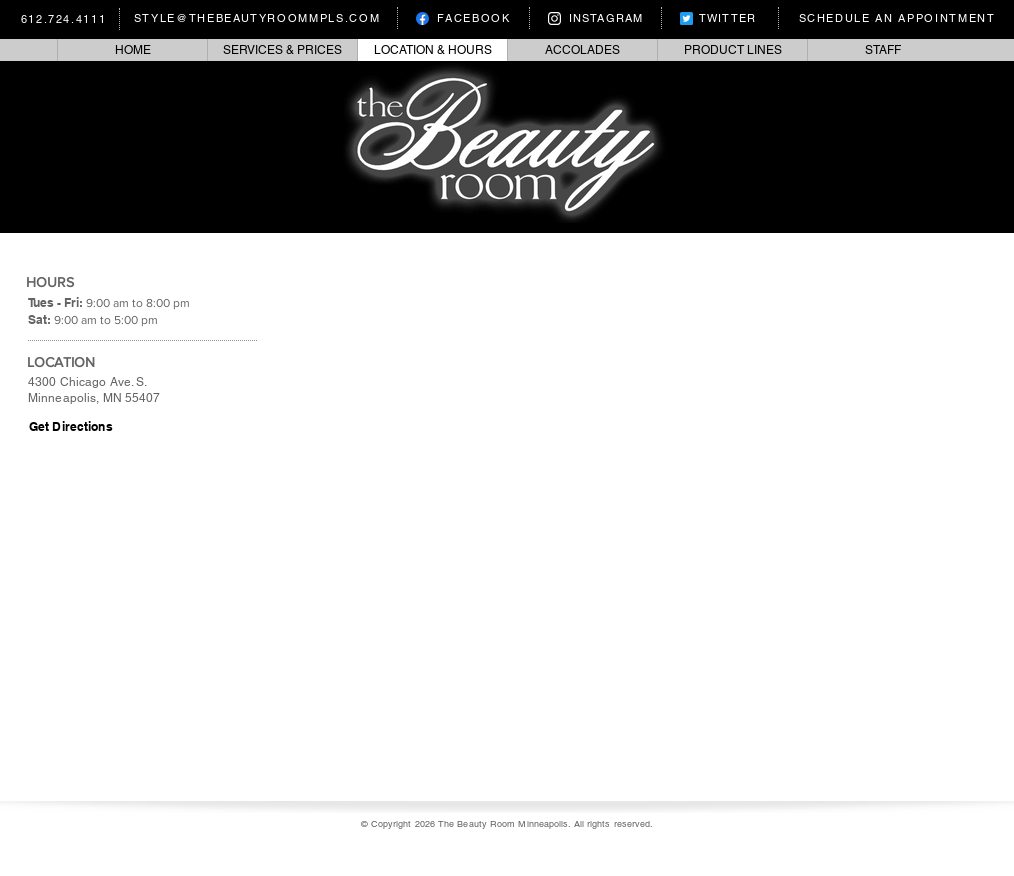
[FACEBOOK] (464, 18)
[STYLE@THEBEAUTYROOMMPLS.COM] (259, 18)
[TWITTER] (718, 18)
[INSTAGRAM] (596, 18)
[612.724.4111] (66, 19)
